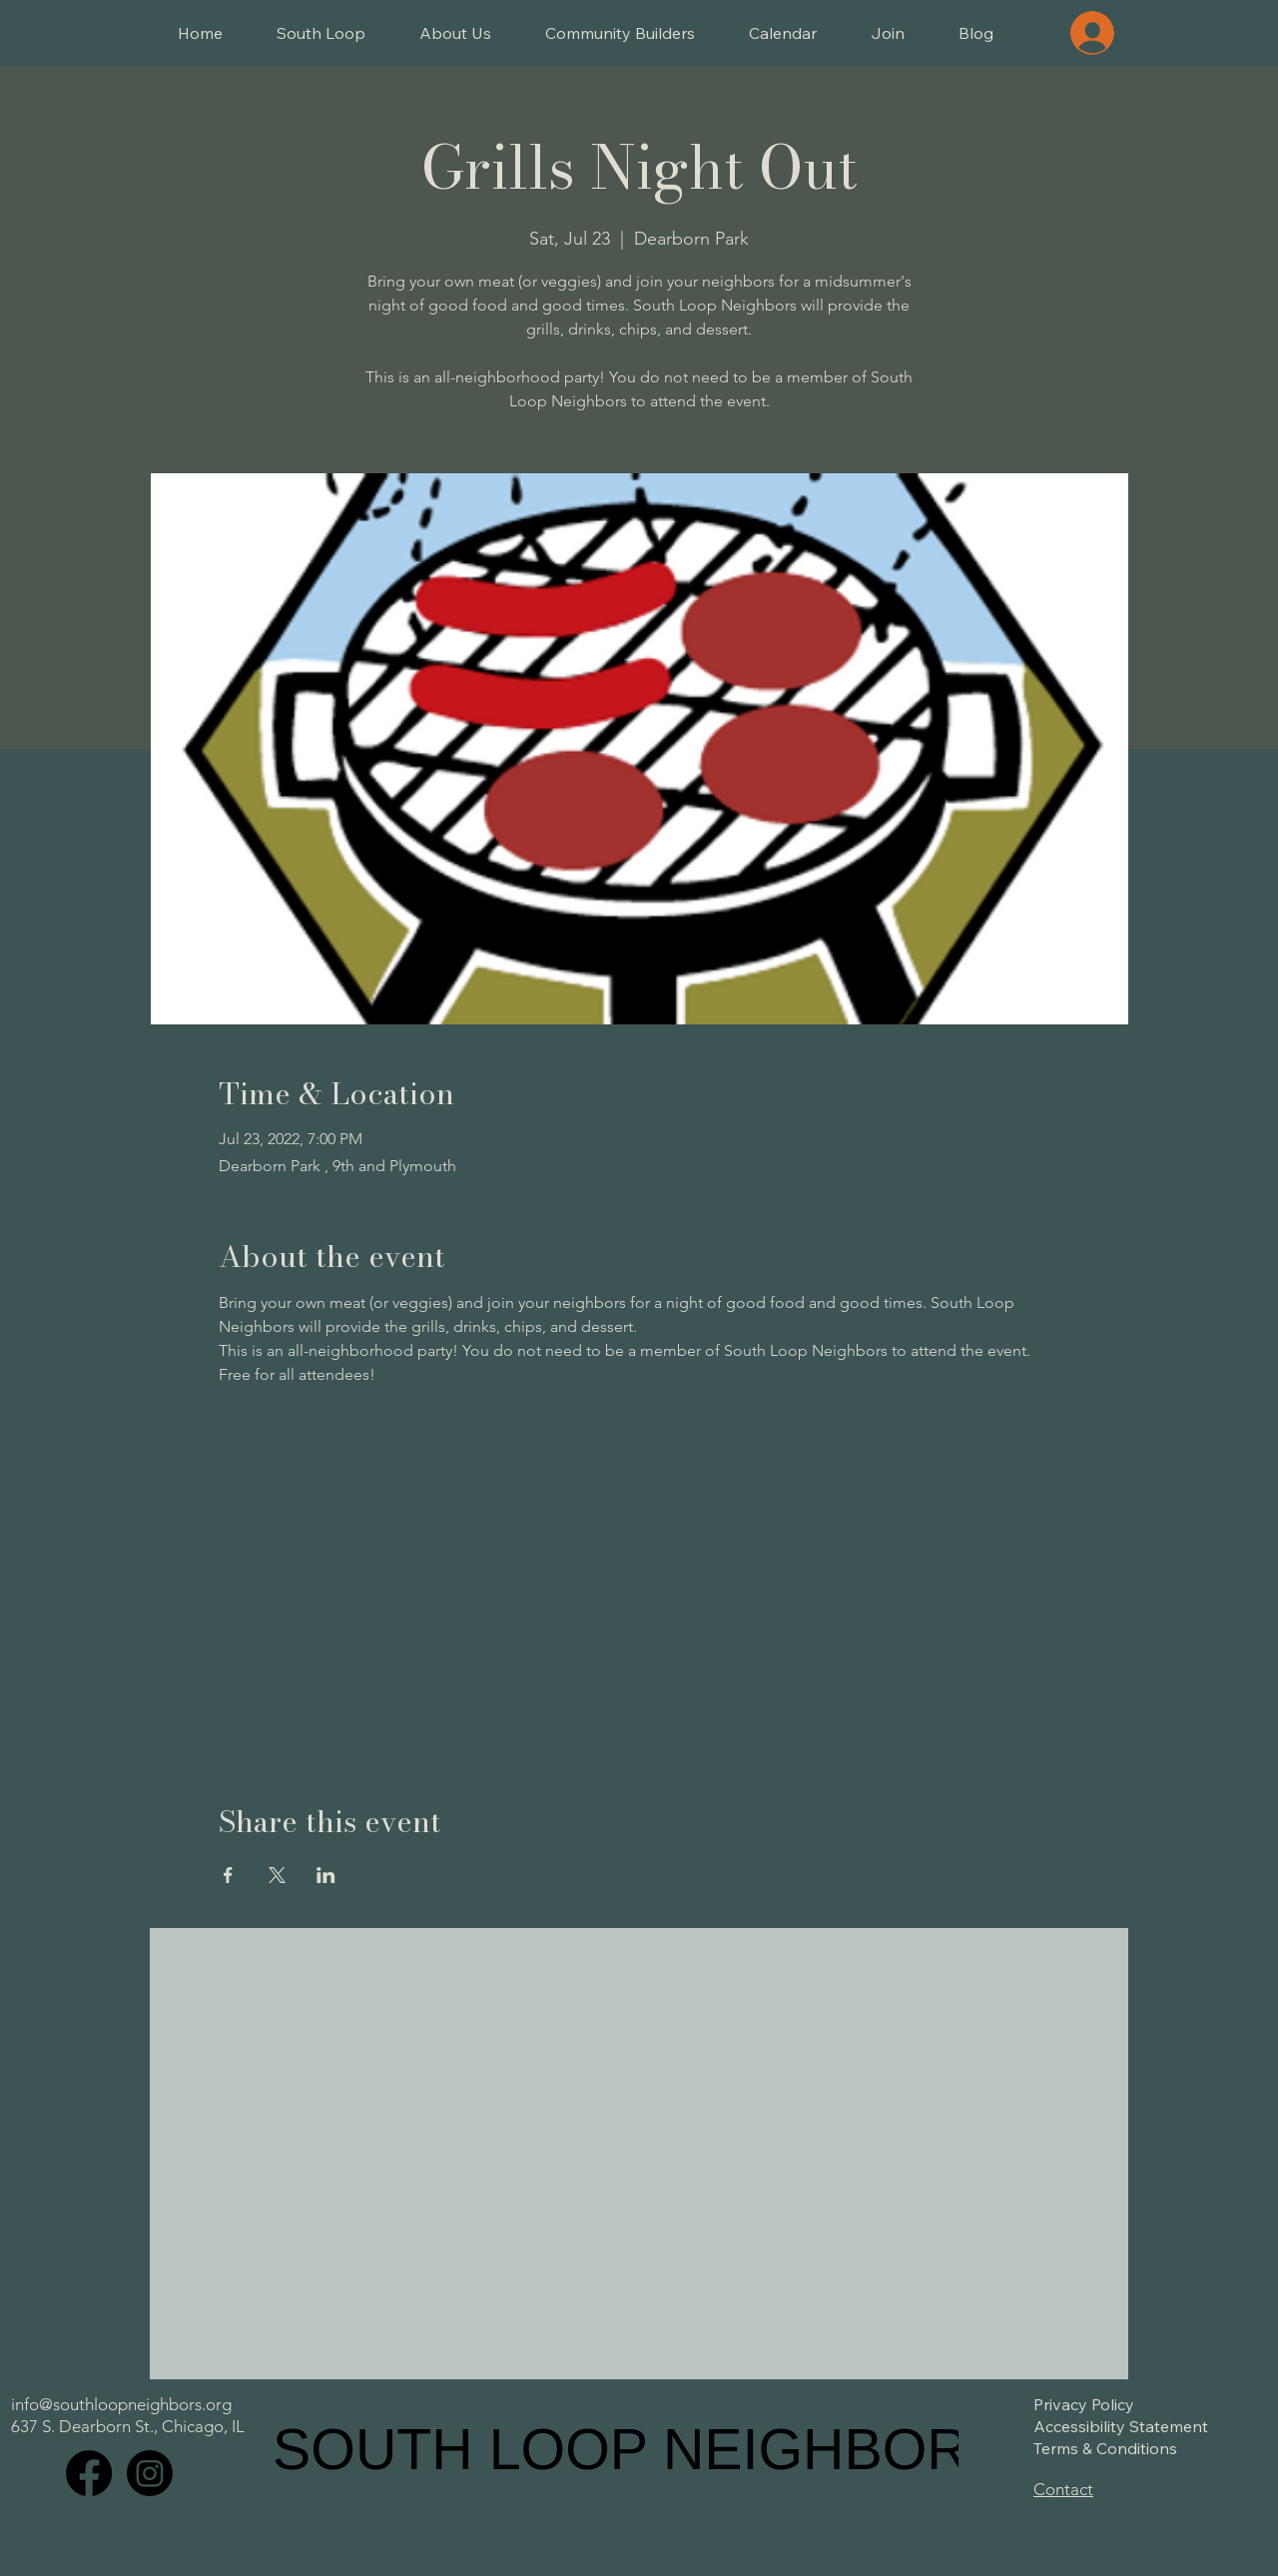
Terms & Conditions (1105, 2448)
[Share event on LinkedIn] (326, 1875)
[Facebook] (89, 2473)
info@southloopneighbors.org (121, 2404)
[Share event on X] (277, 1875)
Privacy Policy (1083, 2404)
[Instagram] (150, 2473)
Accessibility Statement (1120, 2426)
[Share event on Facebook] (228, 1875)
